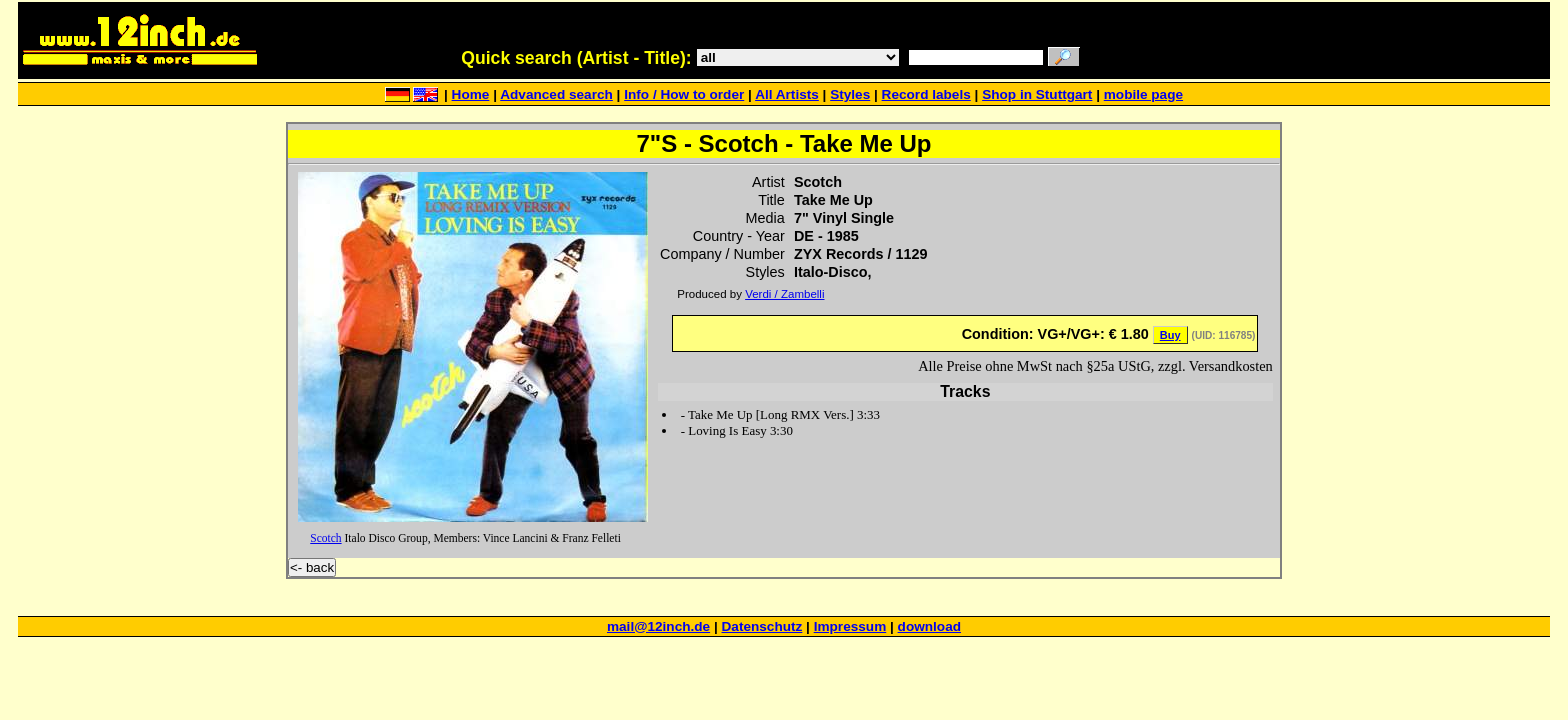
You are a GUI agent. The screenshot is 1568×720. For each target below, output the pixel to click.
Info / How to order (684, 94)
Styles (850, 94)
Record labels (926, 94)
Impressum (850, 626)
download (929, 626)
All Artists (787, 94)
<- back (312, 567)
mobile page (1143, 94)
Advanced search (556, 94)
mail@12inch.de (658, 626)
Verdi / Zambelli (784, 294)
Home (471, 94)
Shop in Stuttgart (1037, 94)
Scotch (325, 538)
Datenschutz (762, 626)
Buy (1170, 335)
